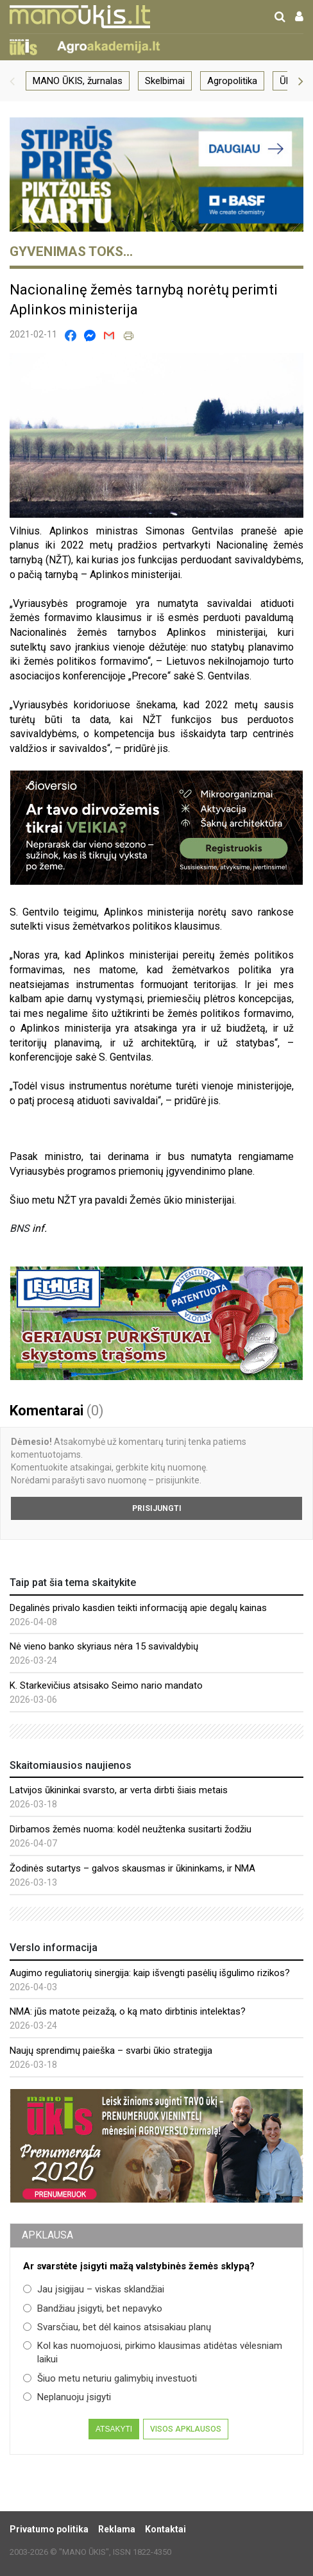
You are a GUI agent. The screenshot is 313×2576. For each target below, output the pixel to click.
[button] (12, 80)
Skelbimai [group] (165, 81)
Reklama (116, 2529)
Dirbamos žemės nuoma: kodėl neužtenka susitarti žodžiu (130, 1829)
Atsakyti (114, 2429)
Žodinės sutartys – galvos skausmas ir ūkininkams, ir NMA (132, 1868)
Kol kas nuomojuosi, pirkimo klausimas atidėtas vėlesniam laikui (152, 2352)
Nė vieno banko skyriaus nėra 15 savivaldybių (104, 1646)
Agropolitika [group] (232, 81)
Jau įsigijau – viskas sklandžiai (93, 2289)
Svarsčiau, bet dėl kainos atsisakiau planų (117, 2327)
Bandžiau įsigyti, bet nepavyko (92, 2308)
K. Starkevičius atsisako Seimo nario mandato (106, 1685)
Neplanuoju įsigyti (67, 2397)
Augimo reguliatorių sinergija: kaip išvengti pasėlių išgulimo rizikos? (150, 1973)
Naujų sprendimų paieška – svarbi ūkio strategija (111, 2050)
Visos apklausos (185, 2429)
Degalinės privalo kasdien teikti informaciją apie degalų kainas (138, 1608)
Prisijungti (157, 1508)
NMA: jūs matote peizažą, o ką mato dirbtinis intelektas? (128, 2011)
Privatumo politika (49, 2529)
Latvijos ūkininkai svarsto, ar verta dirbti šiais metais (119, 1790)
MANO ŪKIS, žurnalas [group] (78, 81)
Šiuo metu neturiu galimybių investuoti (110, 2378)
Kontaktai (165, 2529)
